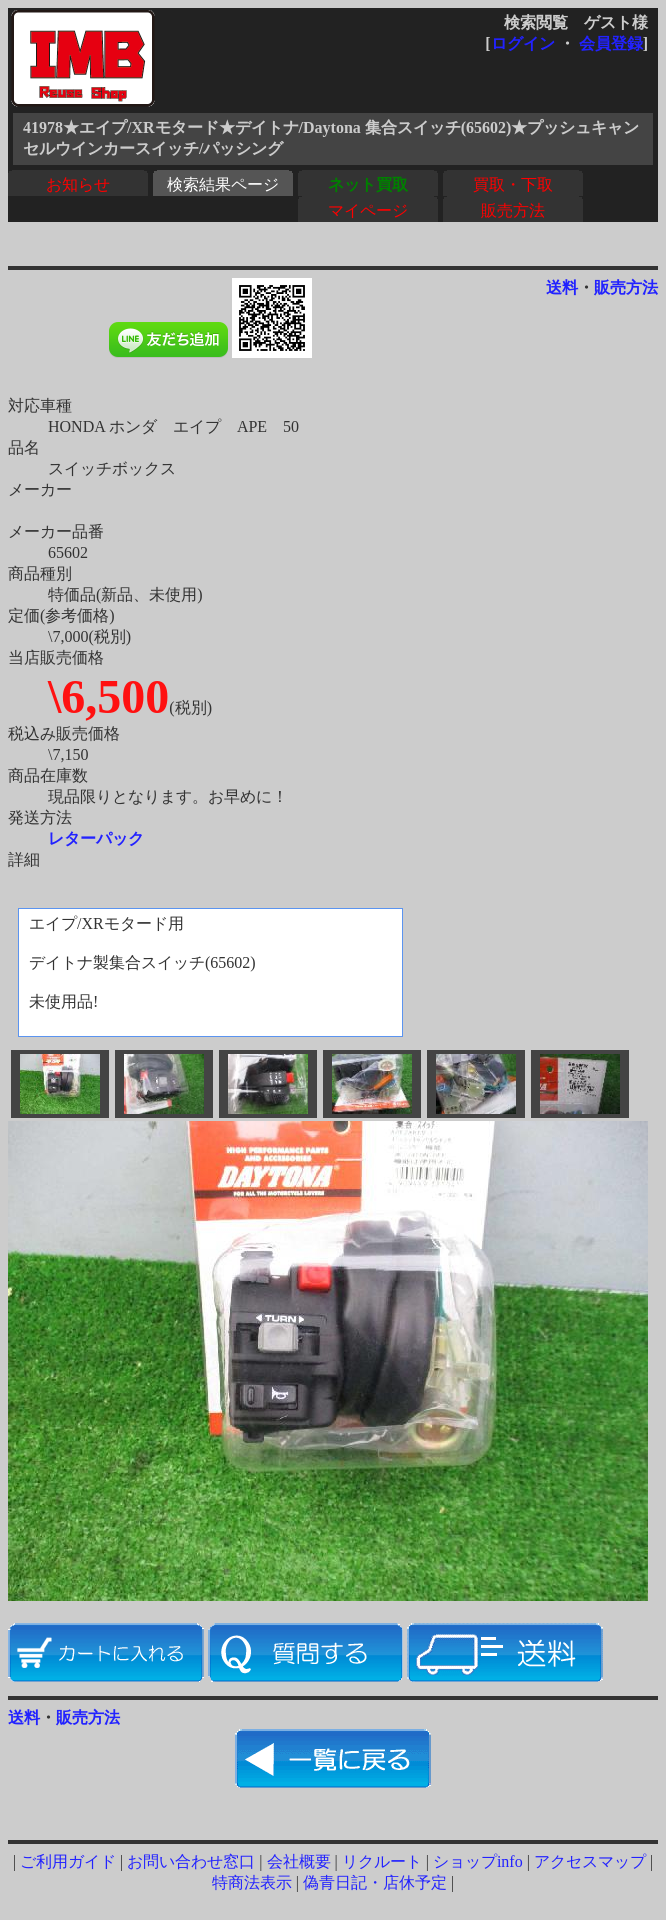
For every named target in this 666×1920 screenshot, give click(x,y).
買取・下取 (513, 184)
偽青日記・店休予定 (375, 1882)
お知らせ (78, 184)
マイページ (368, 210)
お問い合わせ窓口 (191, 1861)
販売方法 (513, 210)
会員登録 (611, 43)
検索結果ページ (223, 184)
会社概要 (299, 1861)
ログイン (523, 43)
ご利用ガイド (68, 1861)
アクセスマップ (590, 1861)
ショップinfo (478, 1861)
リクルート (382, 1861)
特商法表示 (252, 1882)
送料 (562, 287)
